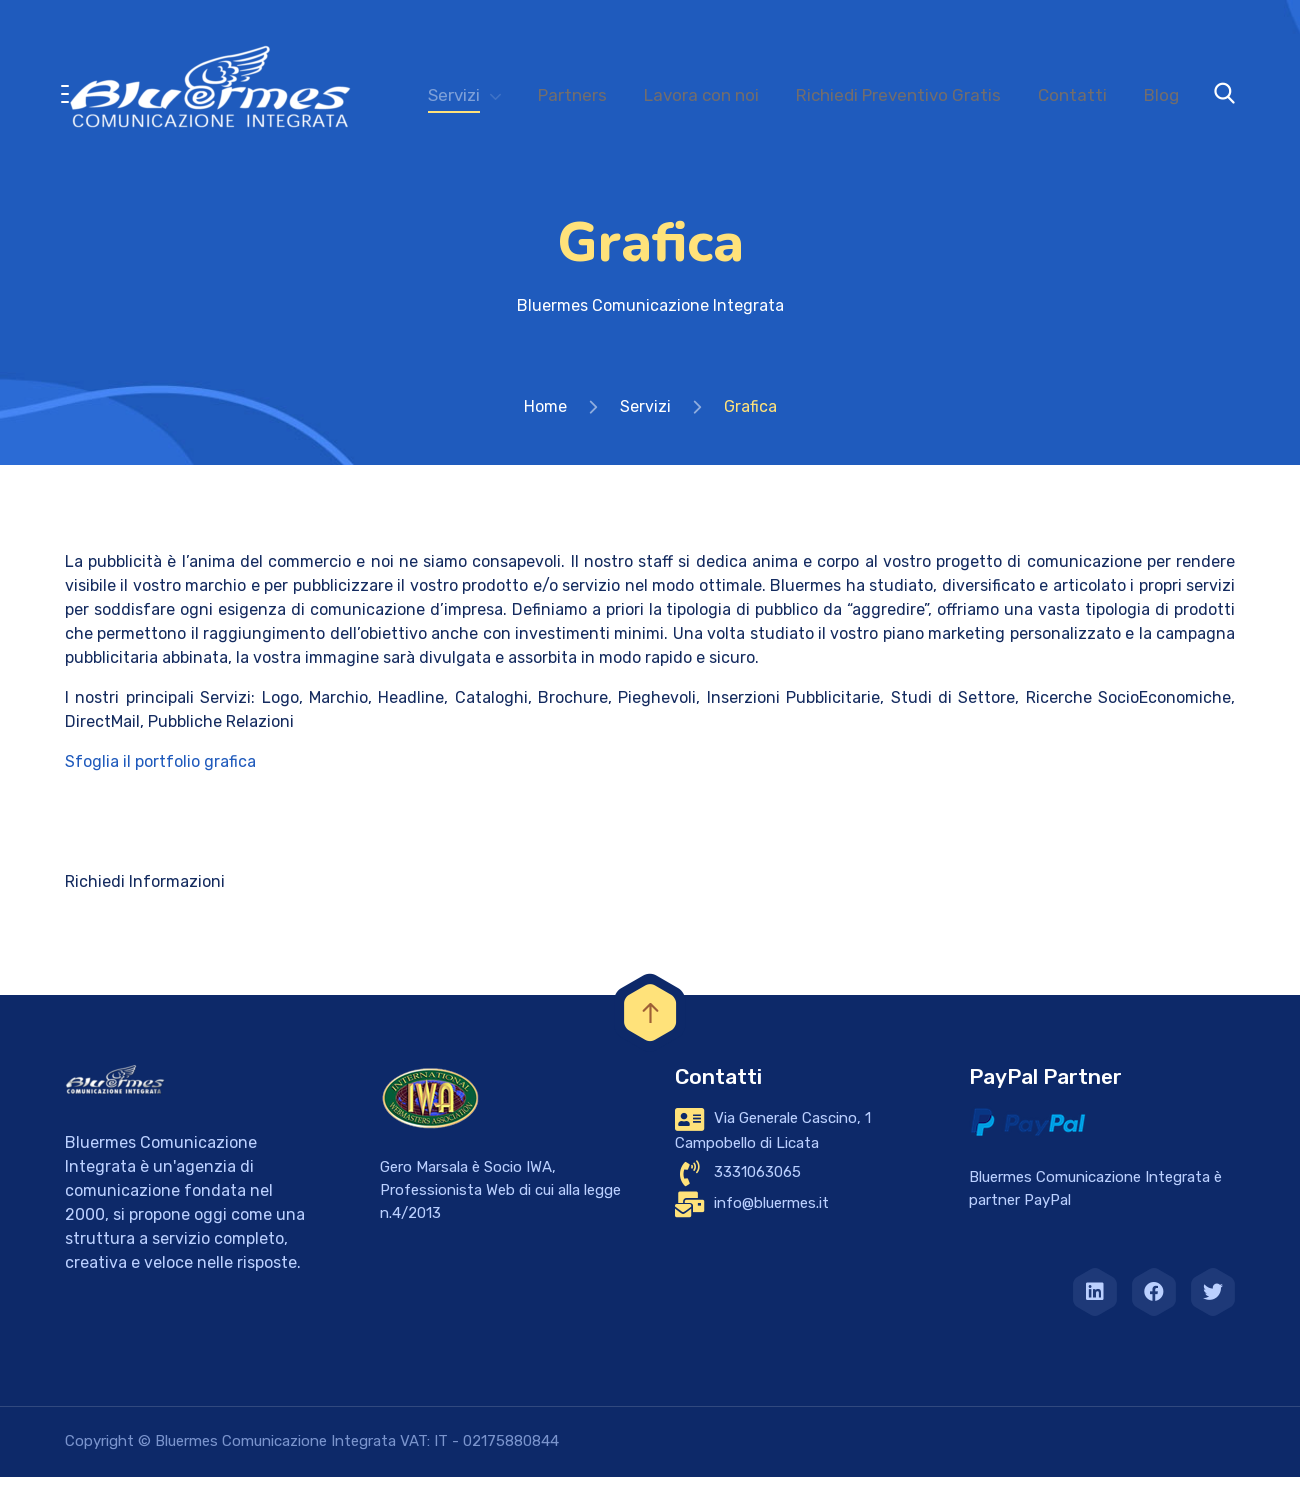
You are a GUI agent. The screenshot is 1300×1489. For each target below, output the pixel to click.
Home (545, 418)
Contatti (1072, 95)
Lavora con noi (701, 95)
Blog (1161, 95)
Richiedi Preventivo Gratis (898, 95)
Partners (572, 95)
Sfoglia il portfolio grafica (160, 773)
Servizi (454, 95)
